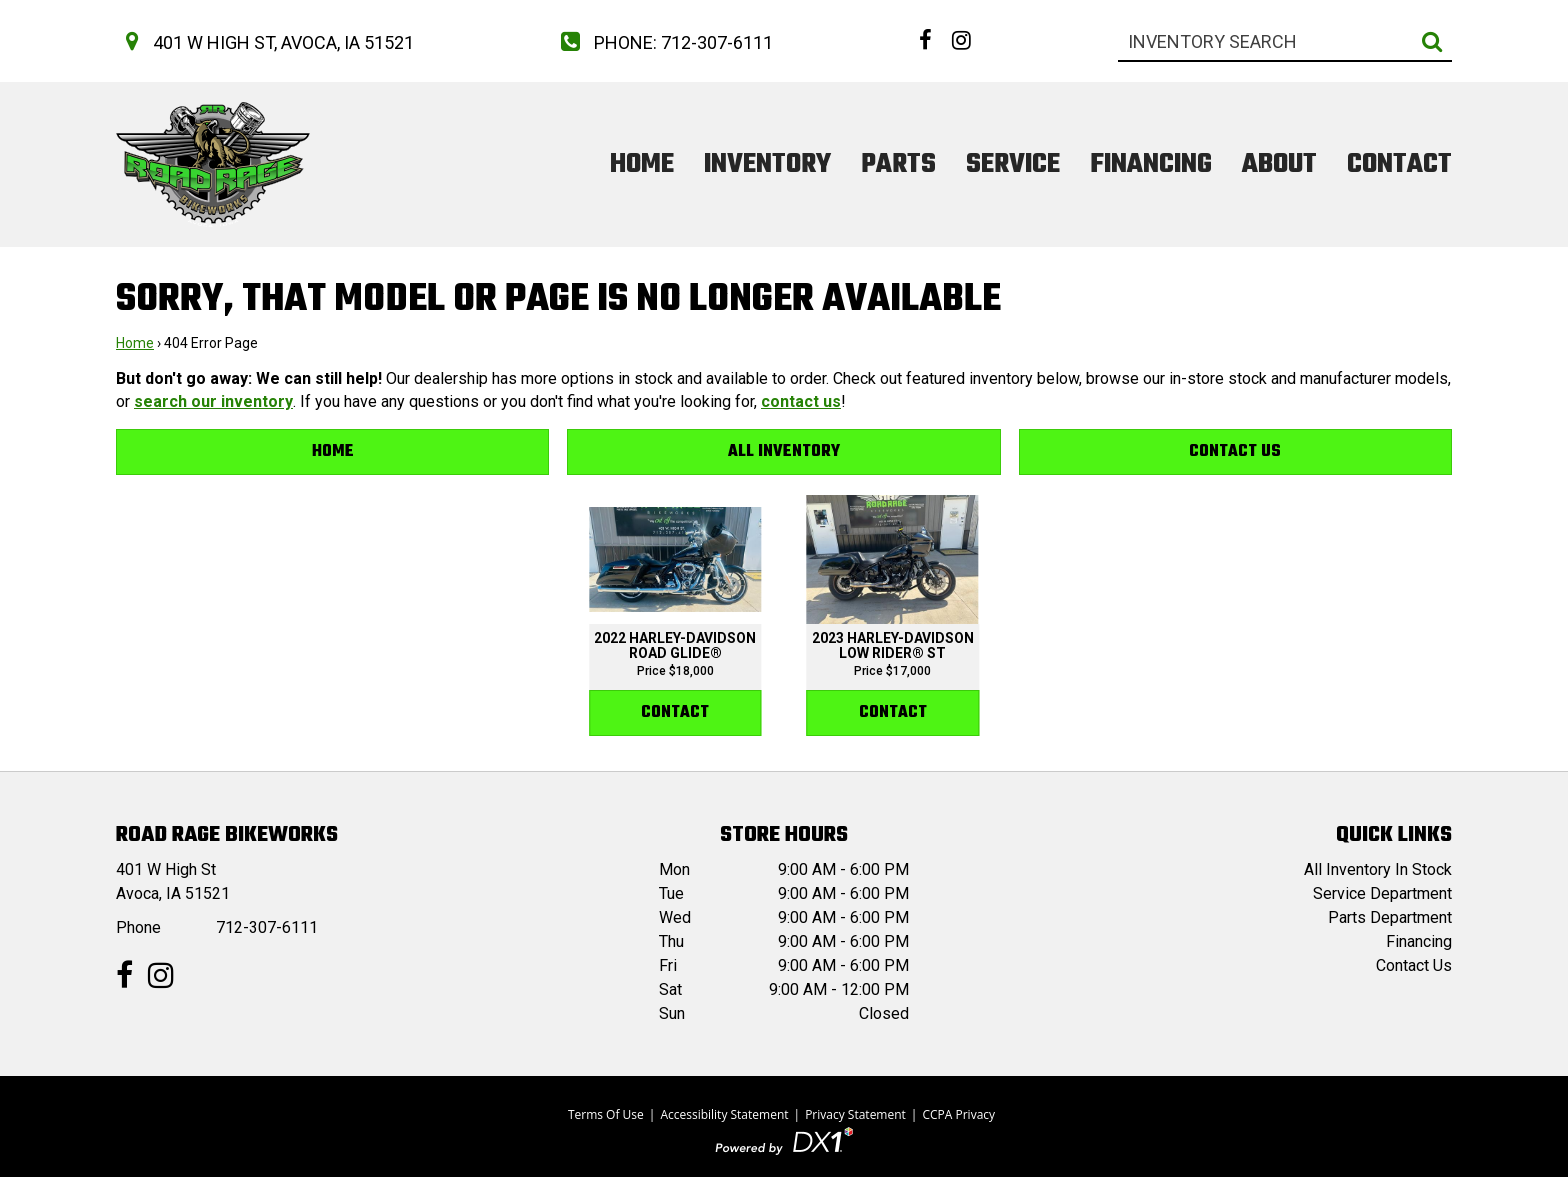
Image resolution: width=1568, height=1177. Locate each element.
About (1279, 164)
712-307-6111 (267, 927)
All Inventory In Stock (1378, 869)
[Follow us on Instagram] (961, 40)
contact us (801, 401)
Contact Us (1235, 452)
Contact (1399, 164)
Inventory (767, 164)
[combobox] (1285, 42)
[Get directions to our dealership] (265, 42)
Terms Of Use (606, 1114)
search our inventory (213, 401)
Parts (898, 164)
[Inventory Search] (1285, 42)
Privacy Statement (855, 1114)
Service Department (1382, 893)
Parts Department (1390, 917)
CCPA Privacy (958, 1114)
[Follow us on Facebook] (925, 40)
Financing (1151, 164)
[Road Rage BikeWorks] (213, 164)
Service (1013, 164)
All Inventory (784, 452)
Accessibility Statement (724, 1114)
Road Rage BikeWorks (227, 835)
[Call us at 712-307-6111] (662, 41)
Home (642, 164)
